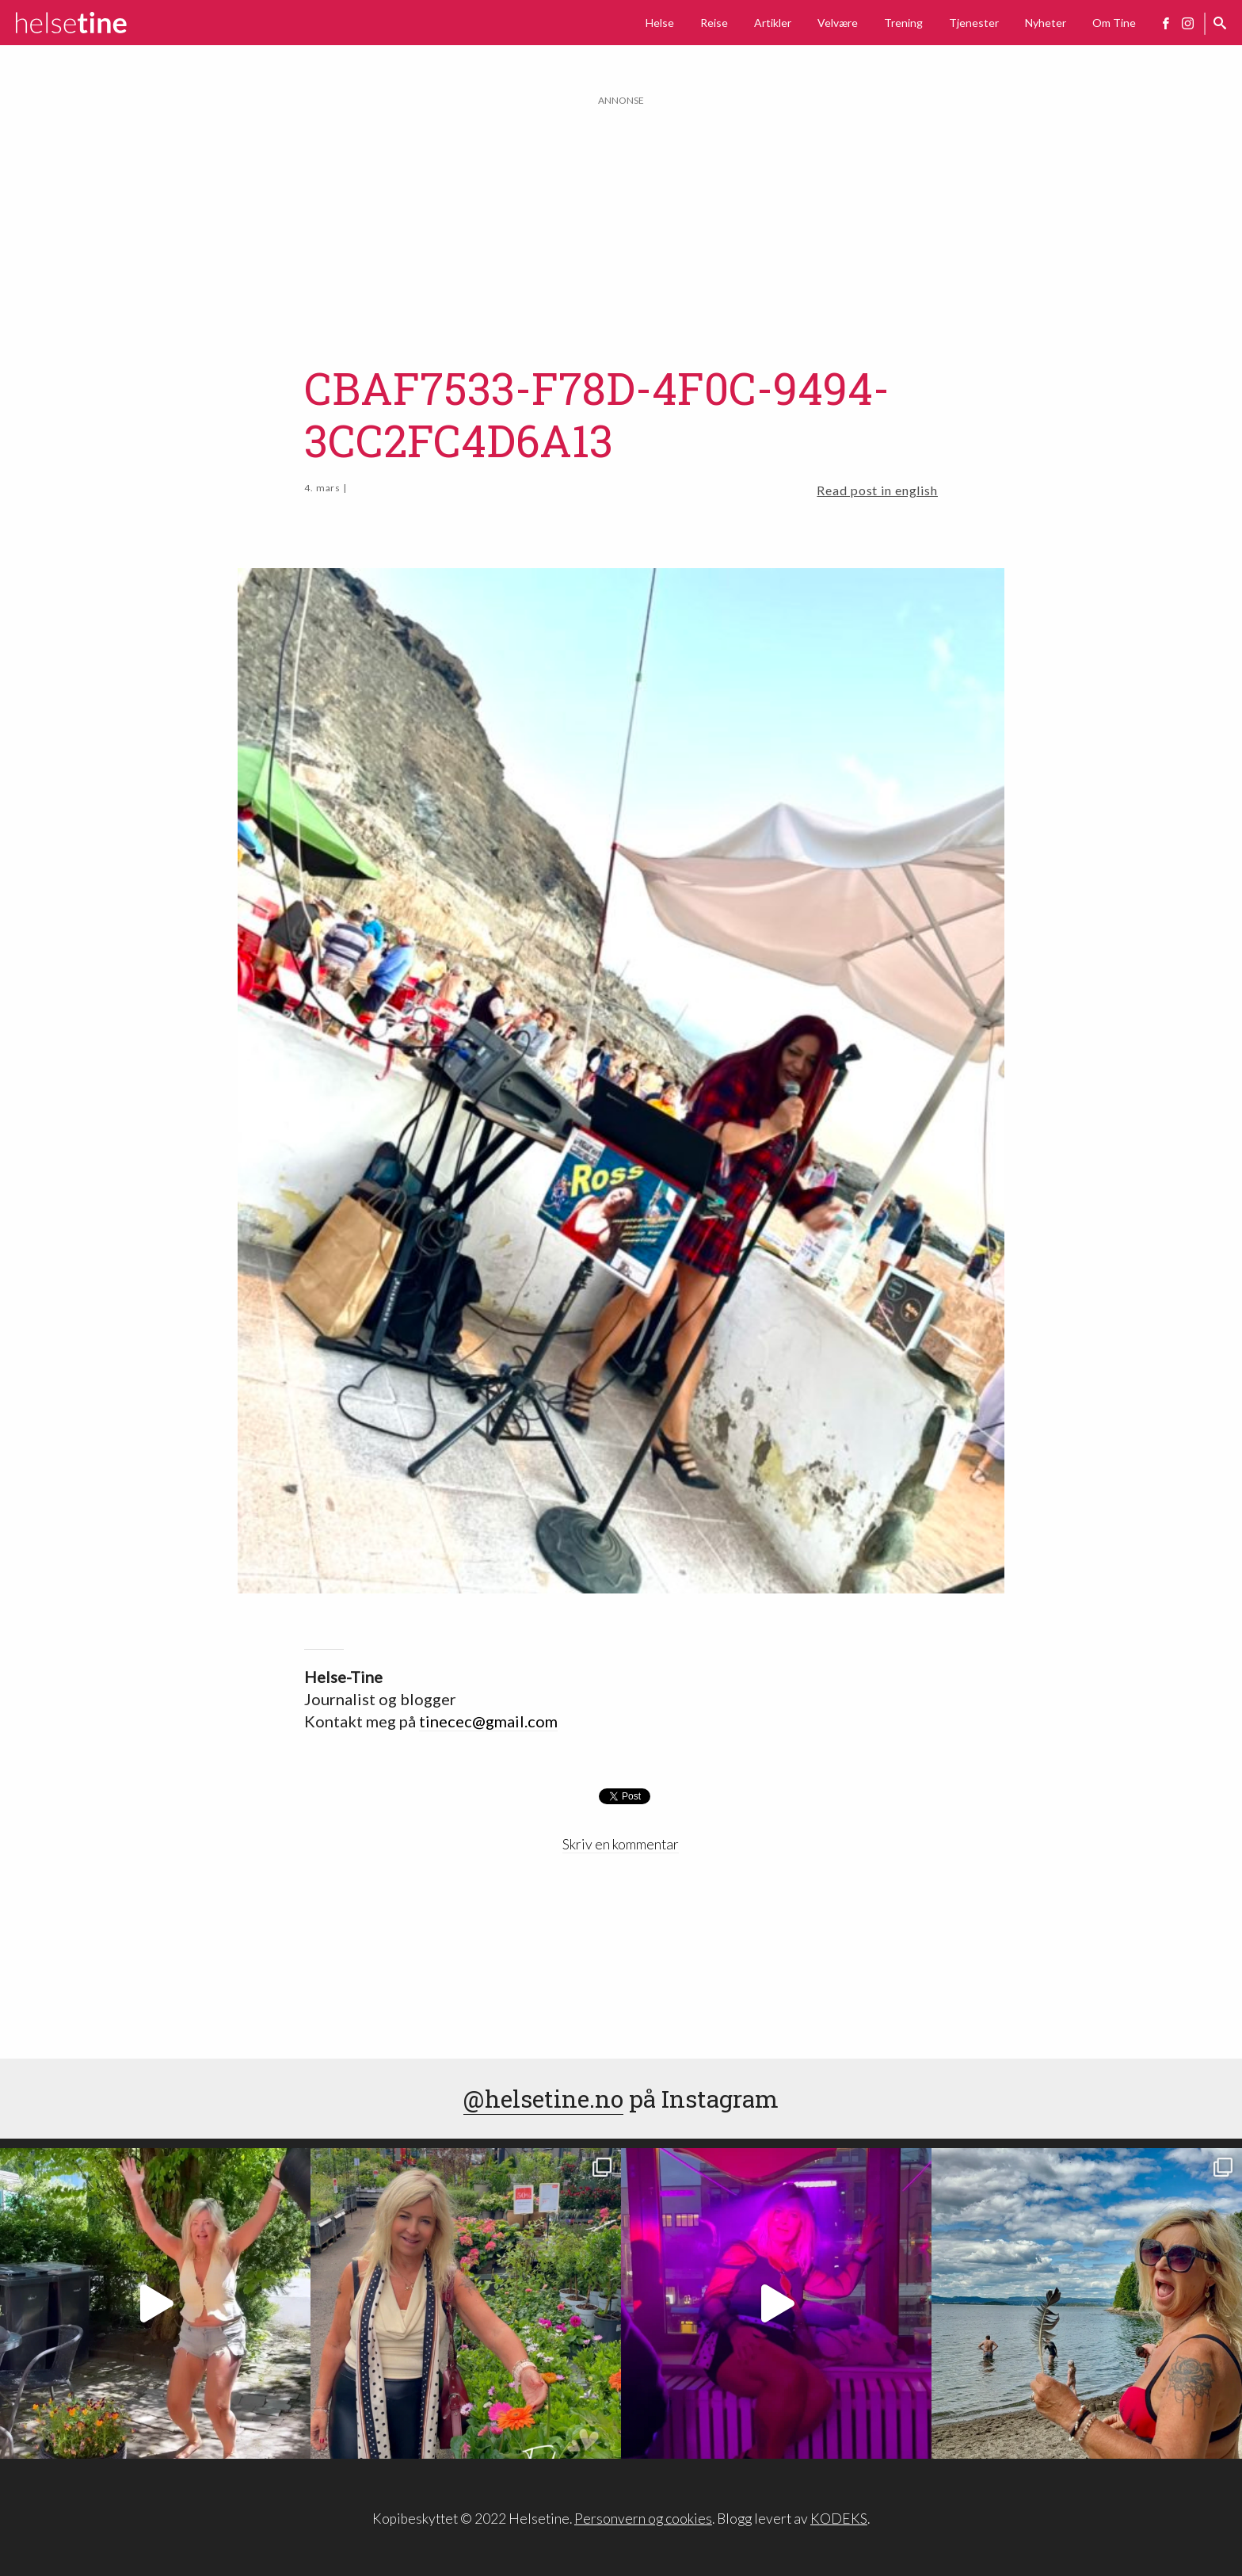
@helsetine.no (543, 2098)
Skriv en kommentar (620, 1844)
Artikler (772, 22)
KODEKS (838, 2518)
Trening (903, 22)
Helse (660, 22)
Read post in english (877, 490)
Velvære (837, 22)
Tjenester (974, 22)
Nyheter (1045, 22)
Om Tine (1114, 22)
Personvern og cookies (643, 2518)
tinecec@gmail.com (488, 1721)
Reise (714, 22)
